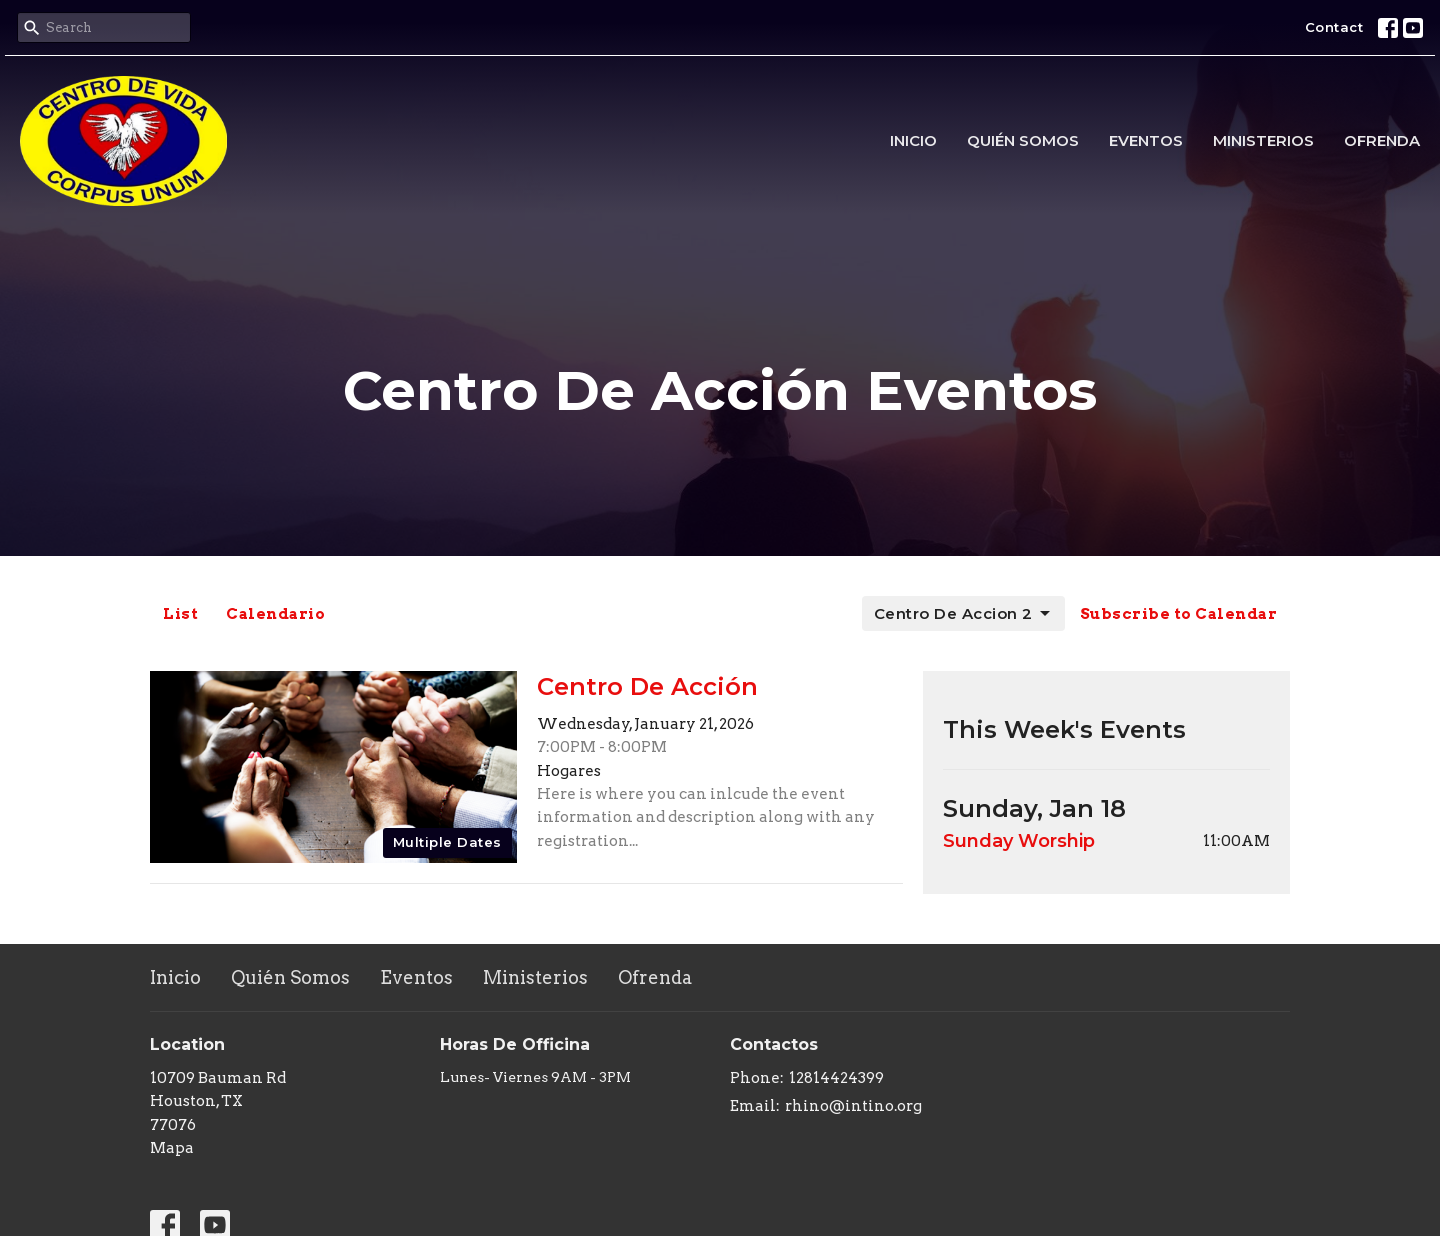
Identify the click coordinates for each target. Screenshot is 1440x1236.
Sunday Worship (1019, 841)
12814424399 (836, 1078)
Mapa (172, 1148)
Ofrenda (1382, 140)
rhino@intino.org (853, 1106)
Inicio (913, 140)
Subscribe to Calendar (1179, 614)
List (180, 614)
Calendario (275, 614)
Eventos (1146, 140)
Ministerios (1263, 140)
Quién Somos (1023, 140)
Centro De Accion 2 (963, 614)
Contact (1334, 27)
